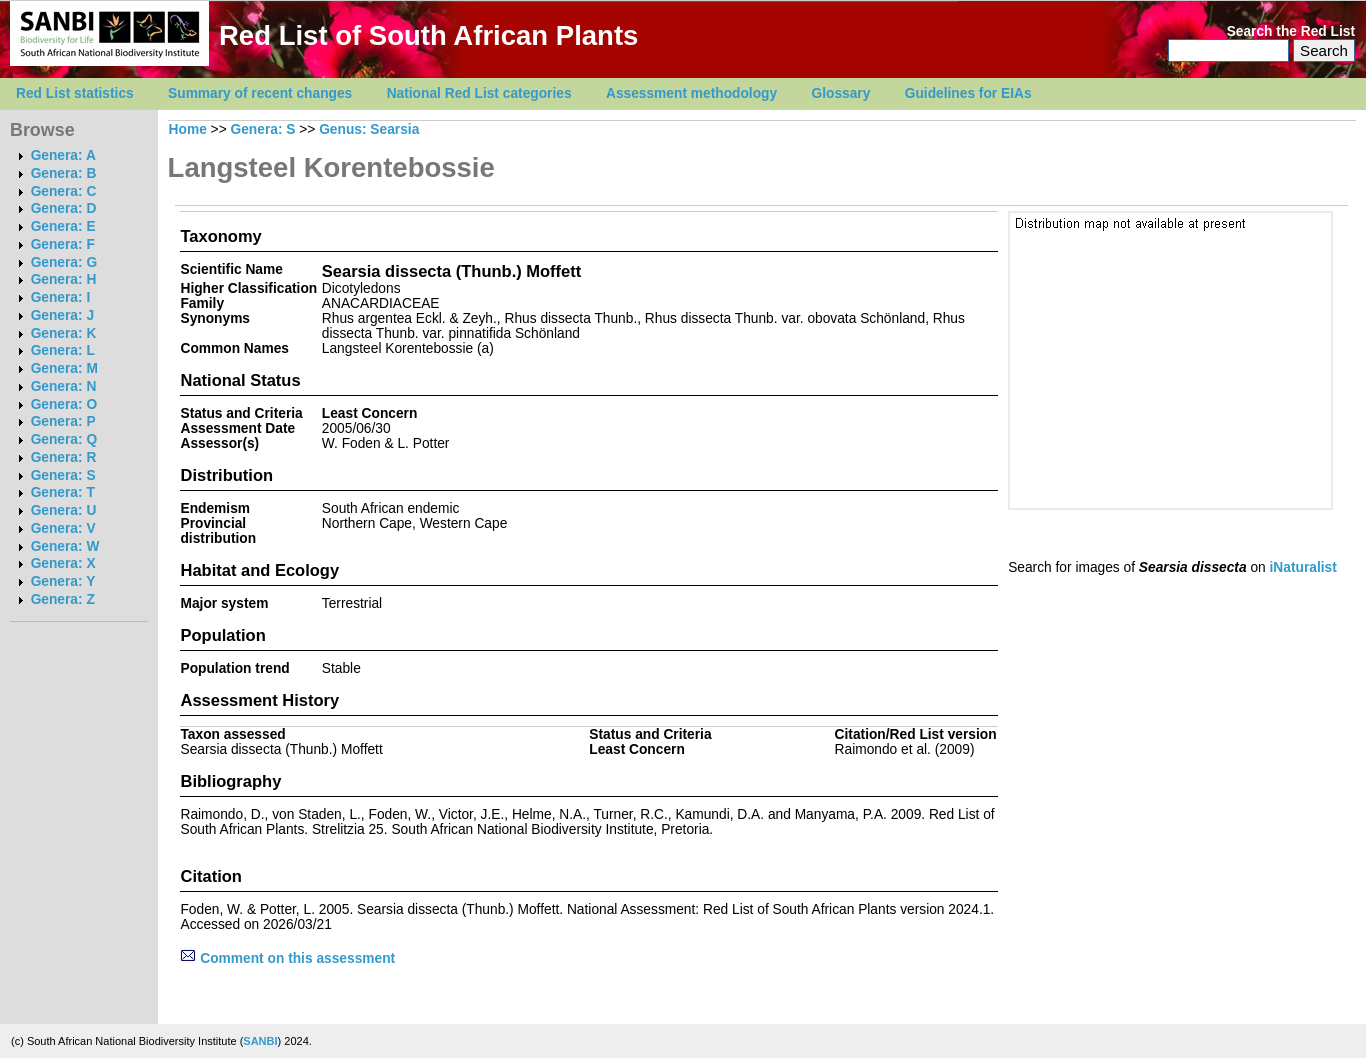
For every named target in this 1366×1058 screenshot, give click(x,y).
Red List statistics (75, 93)
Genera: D (64, 208)
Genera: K (64, 333)
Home (188, 129)
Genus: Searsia (369, 129)
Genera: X (63, 563)
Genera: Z (63, 599)
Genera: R (64, 457)
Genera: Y (63, 581)
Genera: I (61, 297)
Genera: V (63, 528)
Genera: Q (64, 439)
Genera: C (64, 191)
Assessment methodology (691, 93)
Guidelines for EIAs (968, 93)
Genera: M (64, 368)
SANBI (260, 1041)
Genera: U (64, 510)
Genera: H (64, 279)
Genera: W (65, 546)
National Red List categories (479, 93)
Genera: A (63, 155)
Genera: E (63, 226)
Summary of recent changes (260, 93)
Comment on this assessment (287, 958)
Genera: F (63, 244)
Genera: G (64, 262)
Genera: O (64, 404)
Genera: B (64, 173)
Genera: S (63, 475)
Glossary (841, 93)
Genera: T (63, 492)
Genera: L (63, 350)
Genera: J (62, 315)
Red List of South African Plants (428, 35)
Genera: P (63, 421)
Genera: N (64, 386)
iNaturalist (1303, 567)
